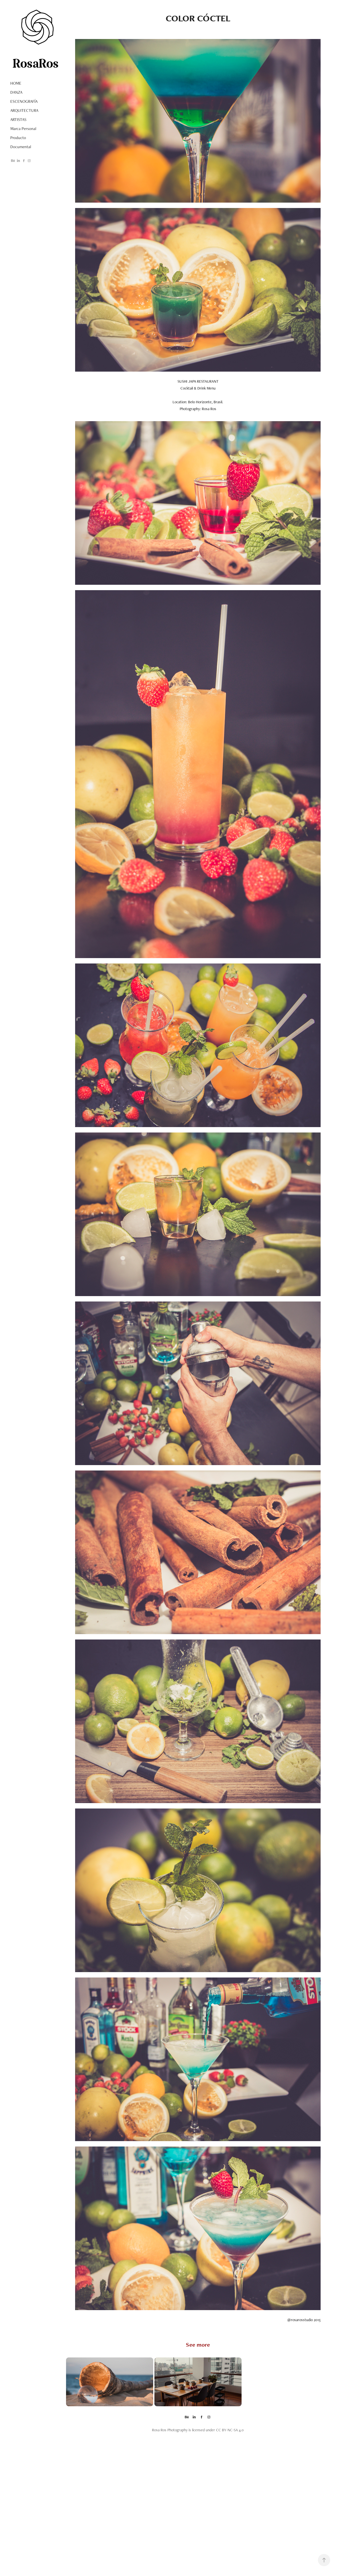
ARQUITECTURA (24, 110)
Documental (20, 146)
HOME (15, 83)
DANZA (16, 92)
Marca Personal (23, 128)
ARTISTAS (18, 119)
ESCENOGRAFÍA (24, 101)
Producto (18, 137)
